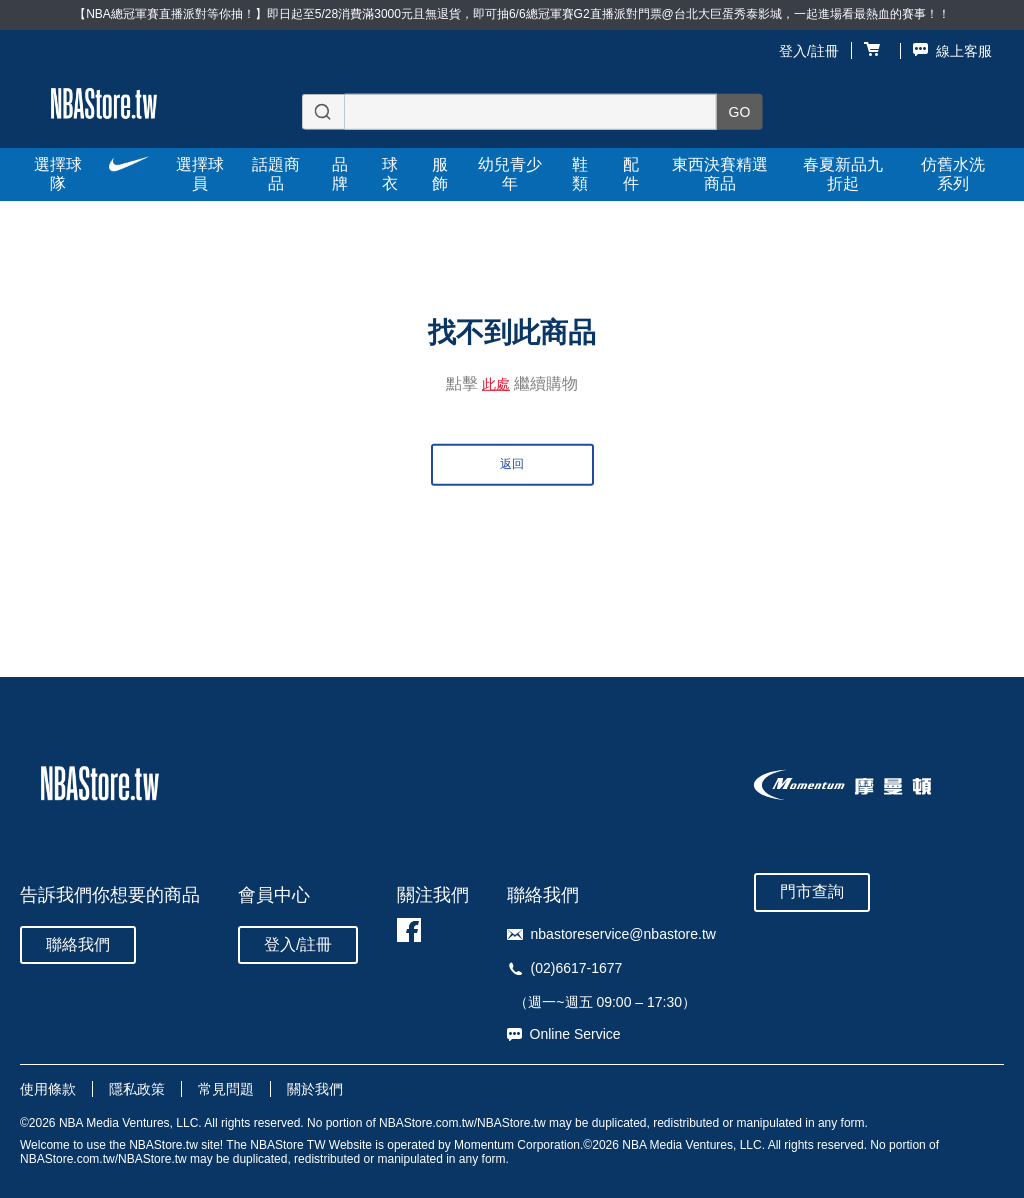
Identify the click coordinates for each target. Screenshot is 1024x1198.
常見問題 (226, 1089)
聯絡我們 (78, 944)
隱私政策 (137, 1089)
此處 (496, 384)
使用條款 (48, 1089)
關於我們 (315, 1089)
